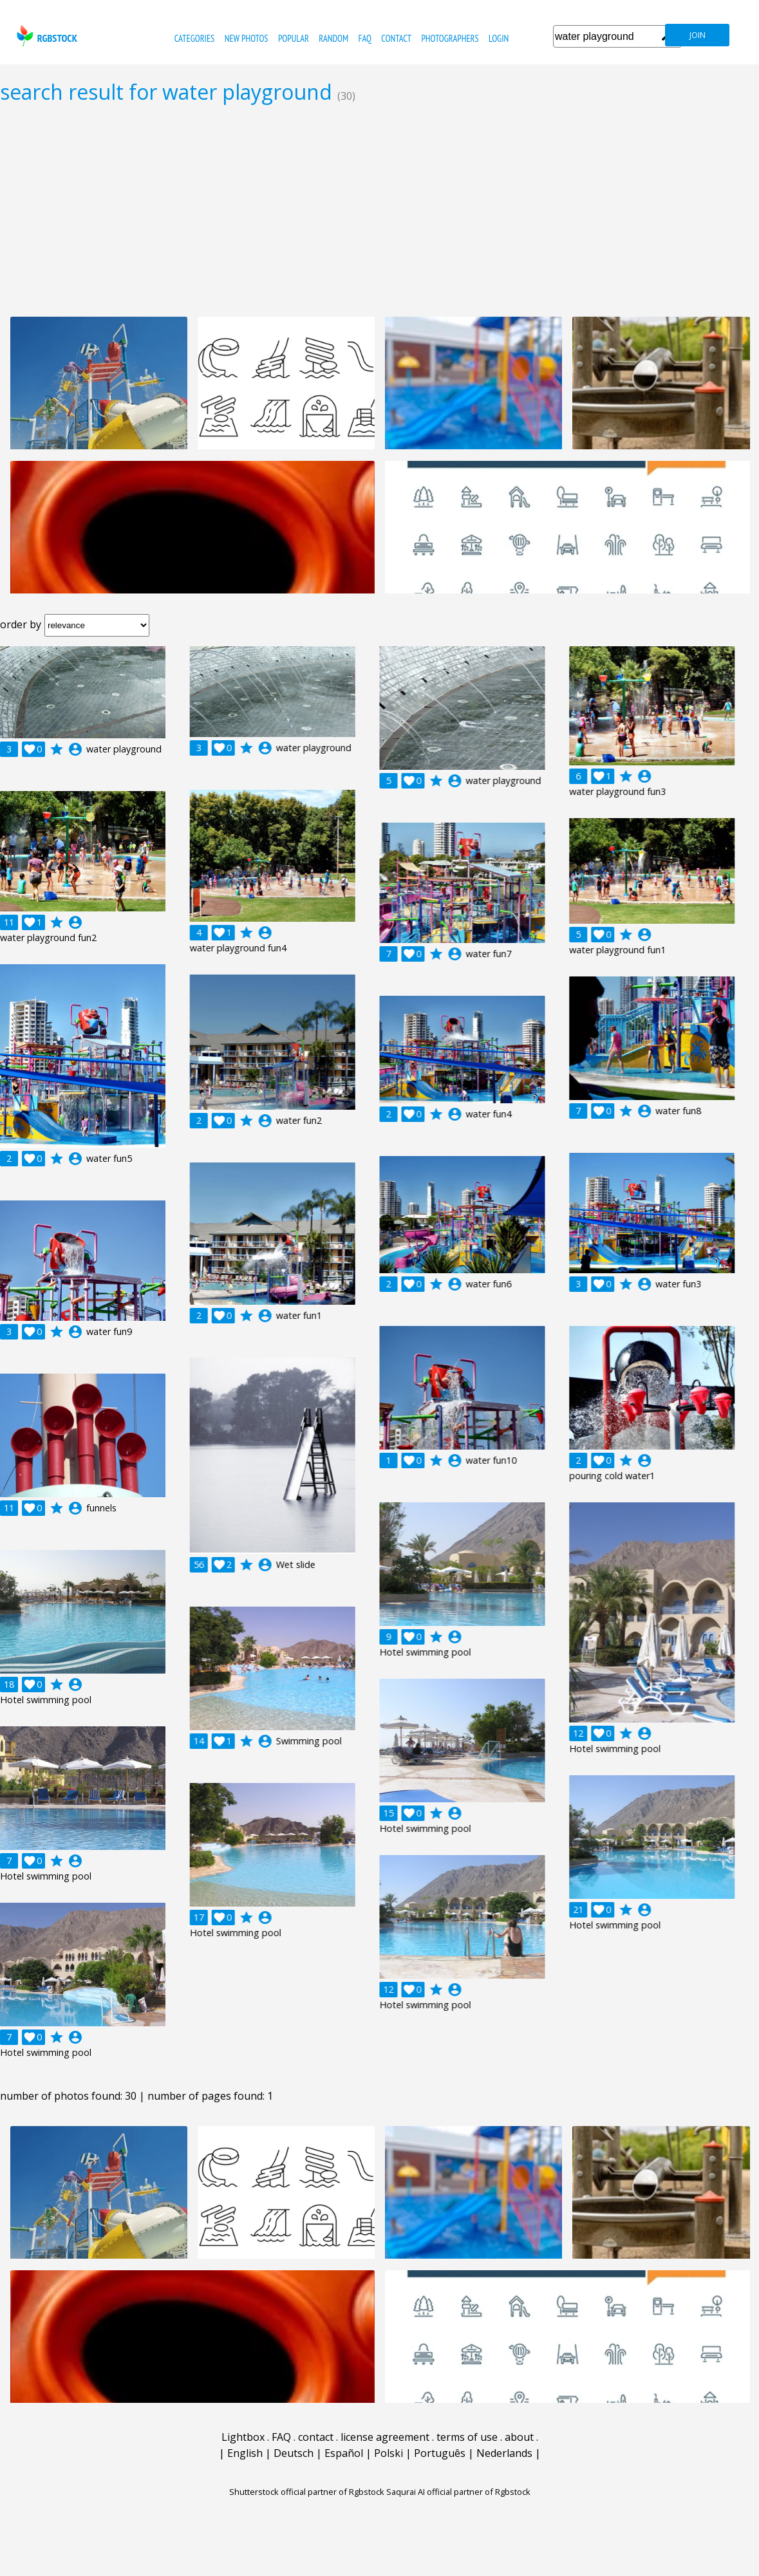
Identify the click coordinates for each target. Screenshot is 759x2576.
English (245, 2453)
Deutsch (294, 2453)
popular (293, 38)
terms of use (467, 2437)
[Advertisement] (379, 210)
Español (343, 2453)
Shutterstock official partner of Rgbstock (306, 2491)
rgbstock (45, 36)
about (519, 2437)
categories (194, 38)
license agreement (385, 2437)
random (333, 38)
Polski (388, 2453)
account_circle (75, 749)
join (697, 35)
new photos (246, 38)
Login (499, 38)
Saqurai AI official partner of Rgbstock (458, 2491)
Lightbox (243, 2437)
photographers (449, 38)
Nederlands (504, 2453)
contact (396, 38)
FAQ (364, 38)
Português (439, 2453)
